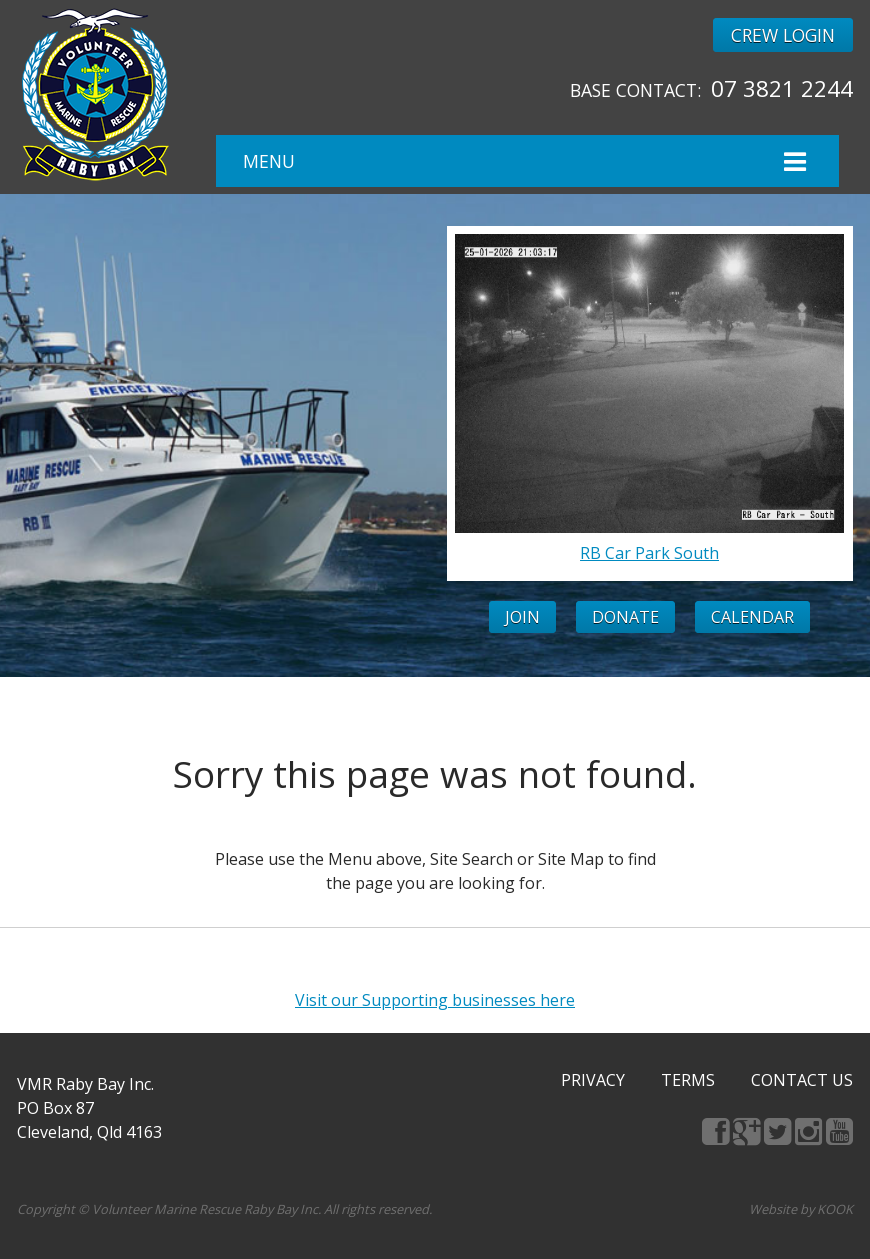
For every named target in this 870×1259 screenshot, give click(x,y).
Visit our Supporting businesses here (435, 1000)
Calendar (752, 617)
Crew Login (783, 35)
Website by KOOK (801, 1209)
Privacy (593, 1080)
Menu (527, 161)
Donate (625, 617)
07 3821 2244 (782, 88)
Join (522, 617)
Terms (688, 1080)
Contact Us (802, 1080)
